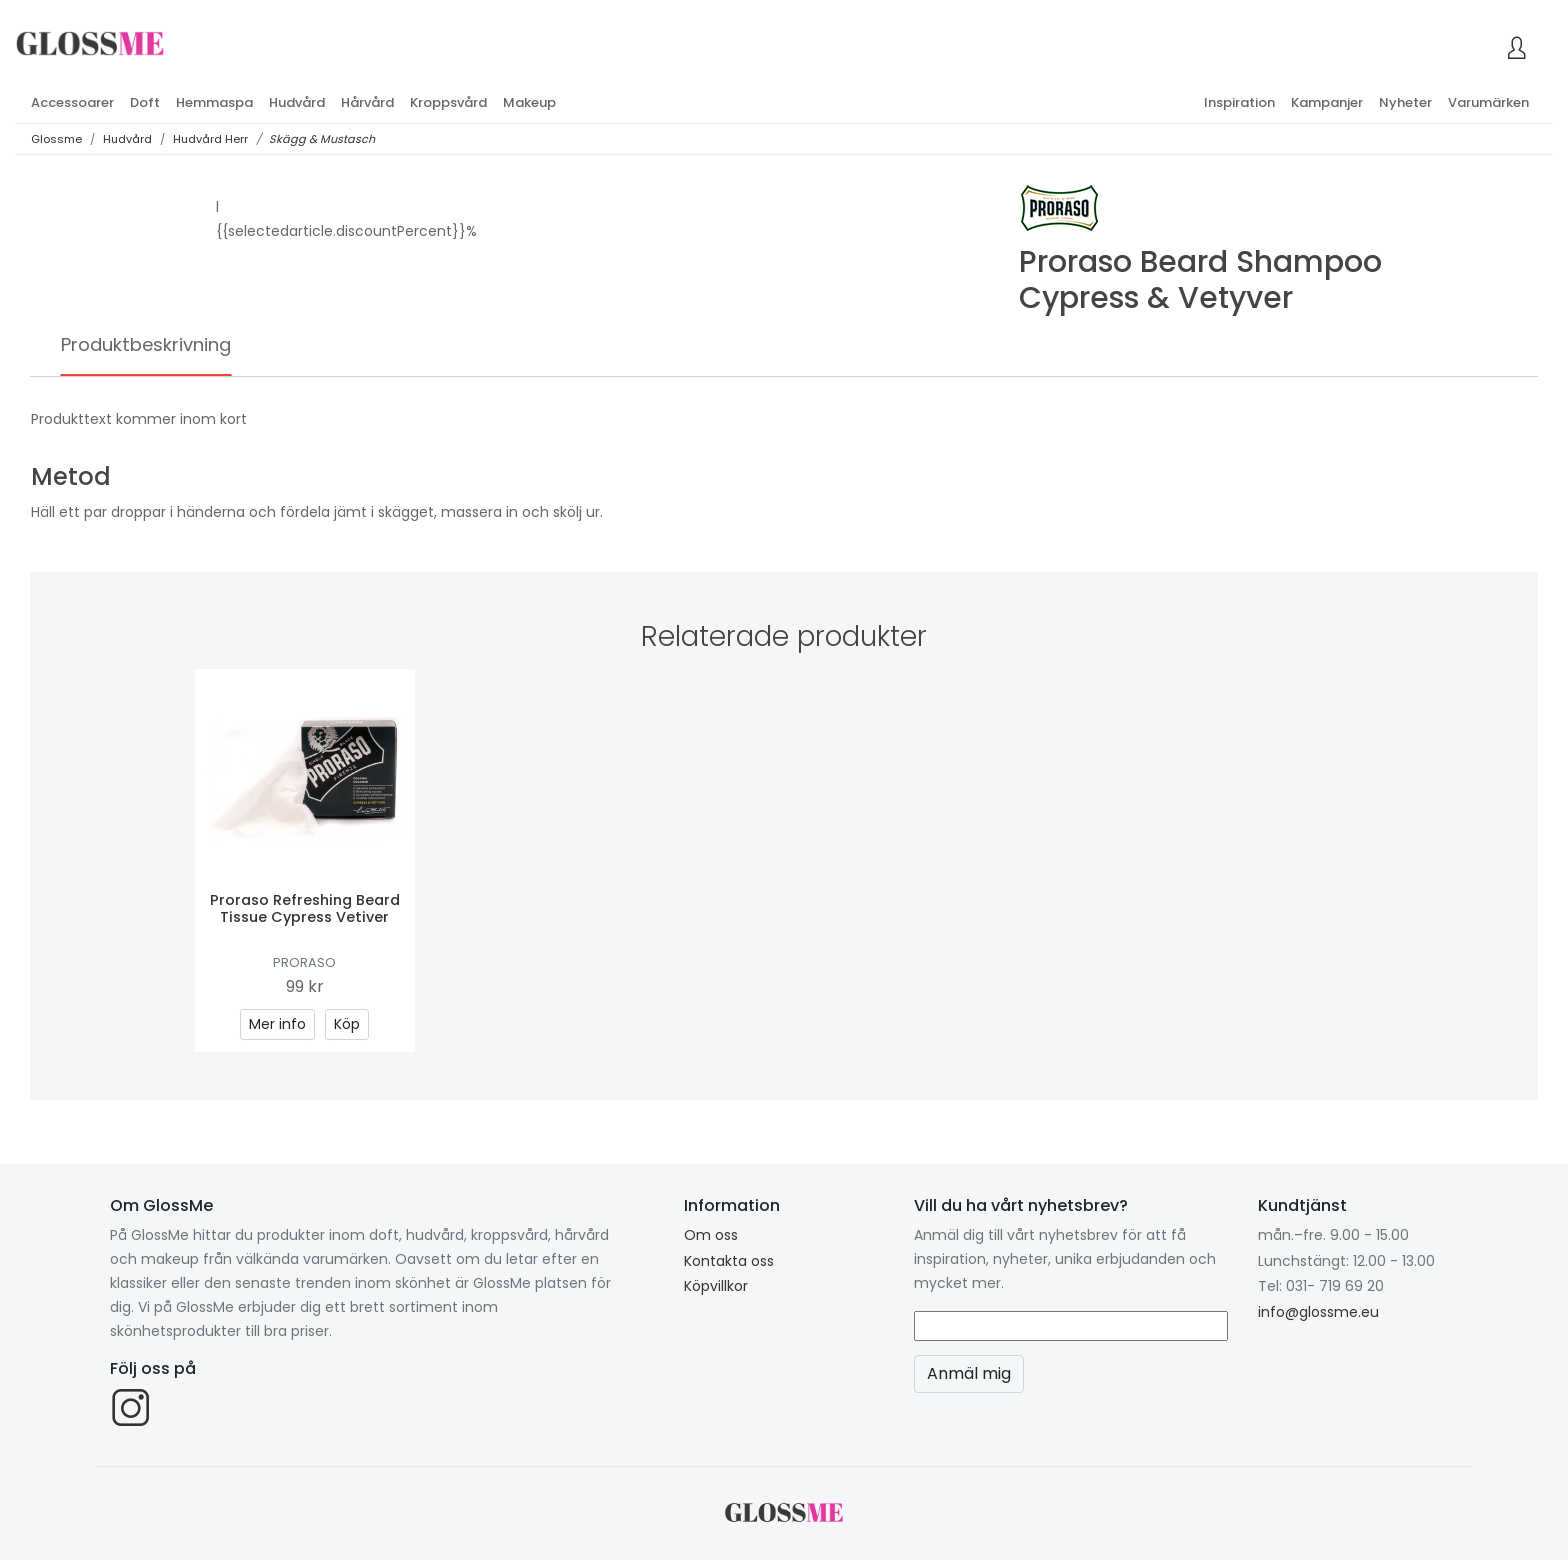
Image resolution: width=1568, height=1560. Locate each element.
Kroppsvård (448, 102)
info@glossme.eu (1318, 1312)
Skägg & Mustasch (322, 139)
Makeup (529, 102)
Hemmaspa (214, 102)
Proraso (304, 962)
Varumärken (1488, 102)
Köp (347, 1024)
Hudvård (297, 102)
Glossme (56, 139)
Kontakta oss (729, 1261)
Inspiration (1239, 102)
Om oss (711, 1235)
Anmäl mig (969, 1373)
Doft (145, 102)
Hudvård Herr (210, 139)
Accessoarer (72, 102)
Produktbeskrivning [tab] (146, 344)
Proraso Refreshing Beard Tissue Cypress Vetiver (305, 908)
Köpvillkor (716, 1286)
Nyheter (1405, 102)
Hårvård (367, 102)
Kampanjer (1327, 102)
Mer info (277, 1024)
